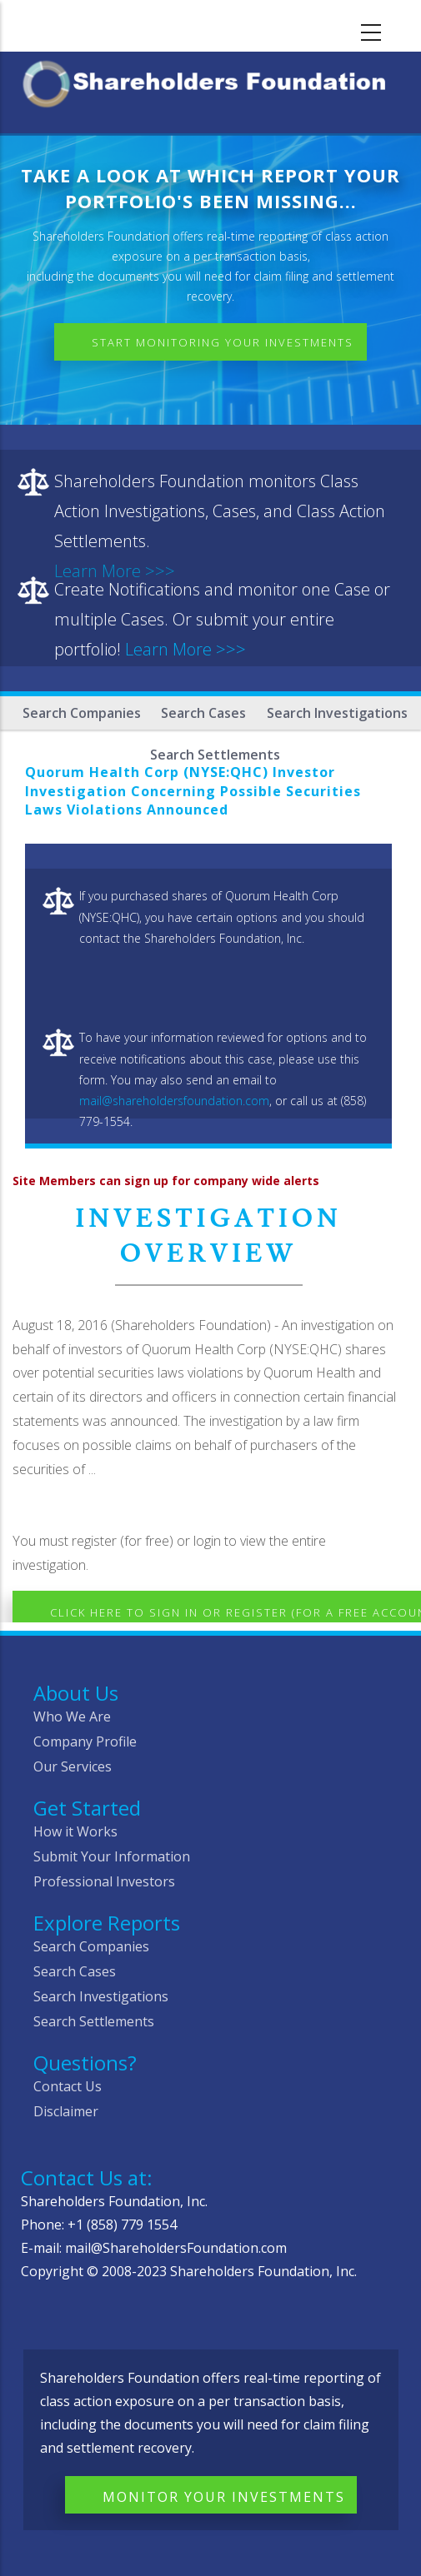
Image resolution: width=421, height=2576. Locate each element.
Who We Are (72, 1716)
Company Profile (85, 1741)
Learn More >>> (185, 649)
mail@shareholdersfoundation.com (174, 1101)
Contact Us (67, 2086)
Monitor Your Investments (224, 2497)
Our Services (72, 1766)
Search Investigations (337, 713)
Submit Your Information (111, 1856)
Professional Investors (104, 1881)
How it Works (75, 1831)
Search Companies (82, 713)
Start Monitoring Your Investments (222, 342)
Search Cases (203, 713)
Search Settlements (93, 2021)
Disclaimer (65, 2111)
